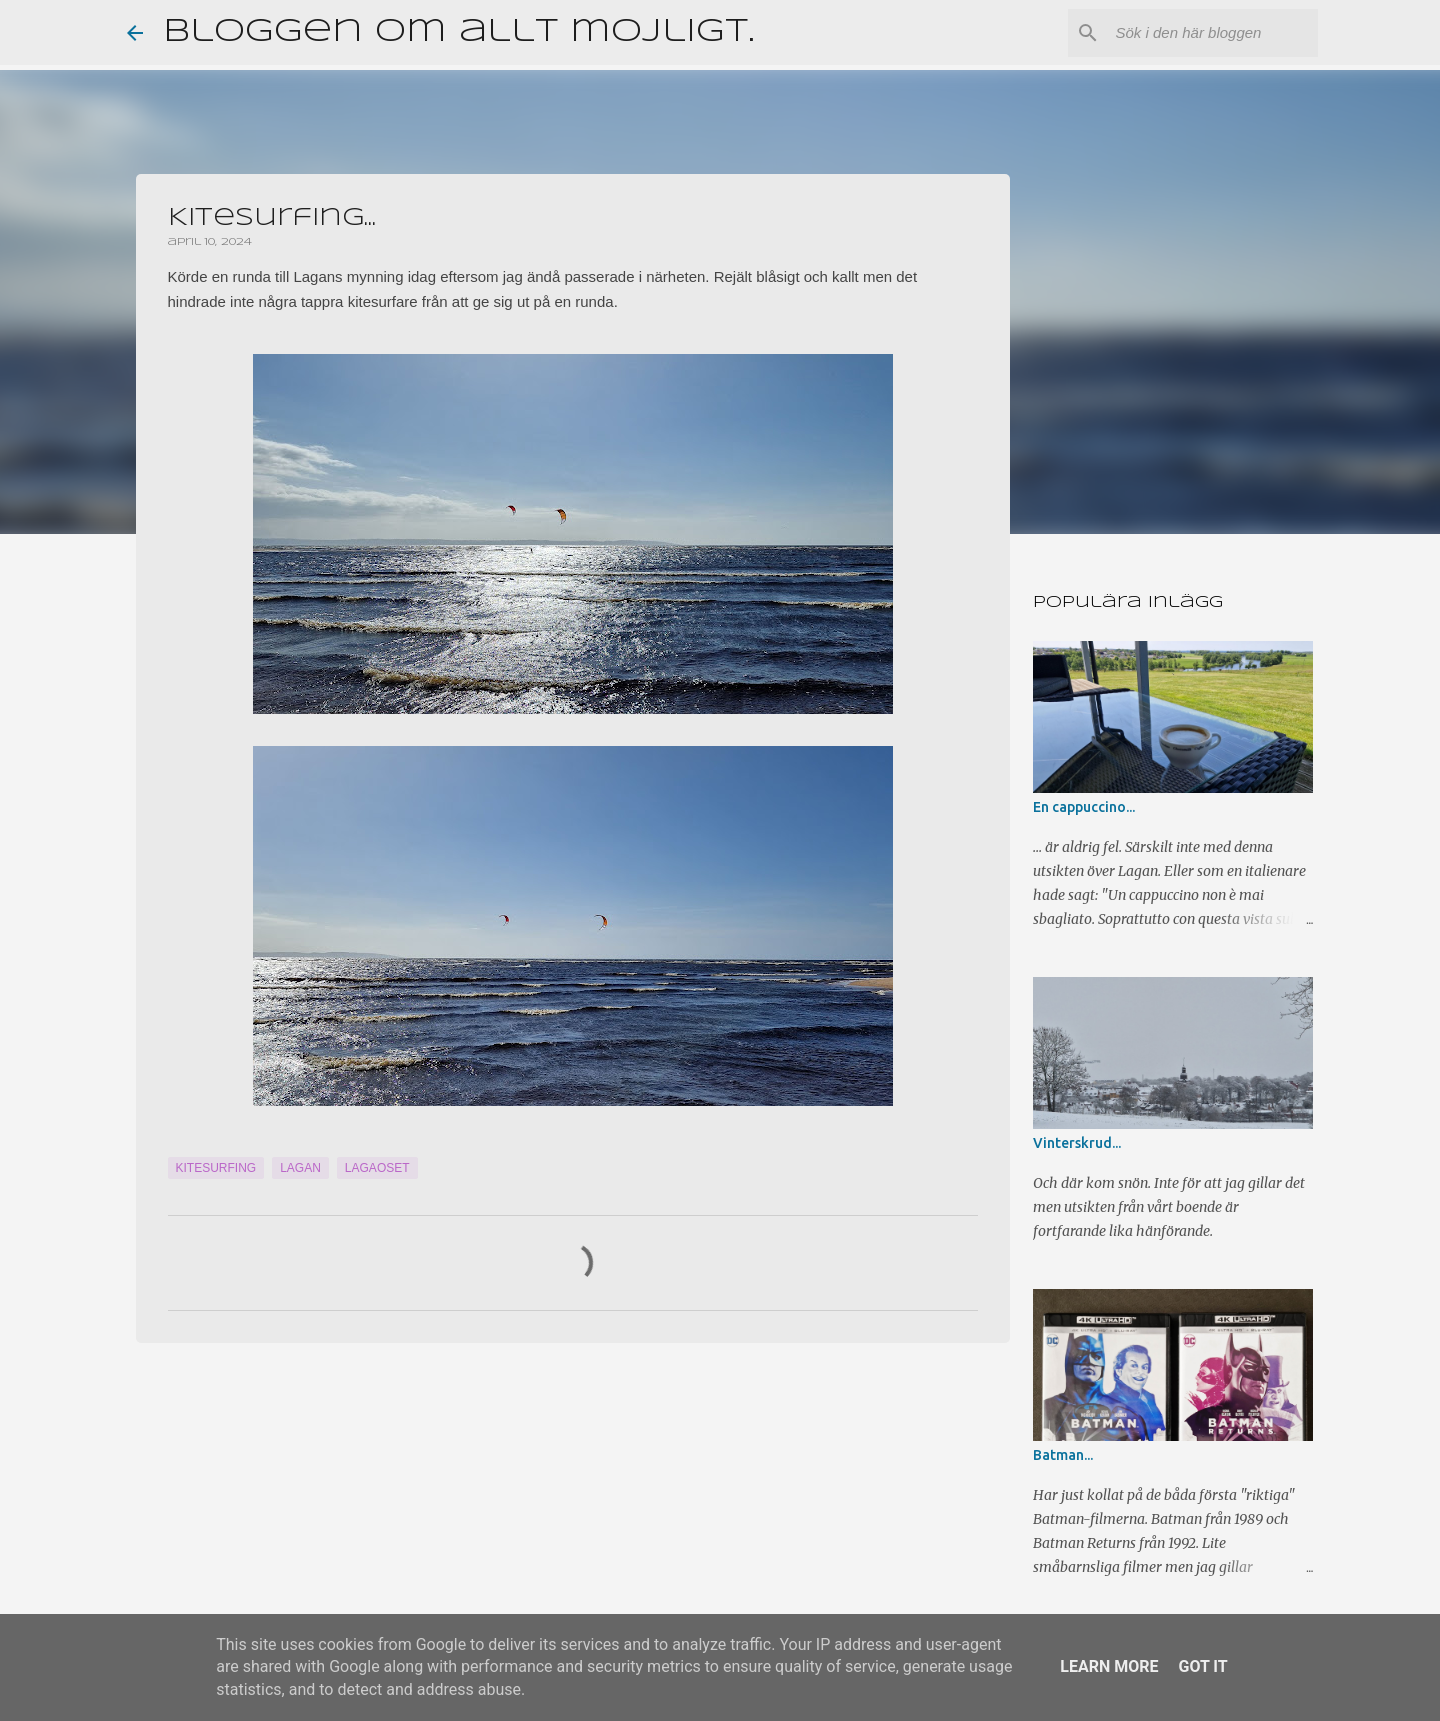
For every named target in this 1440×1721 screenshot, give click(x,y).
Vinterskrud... (1077, 1143)
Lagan (300, 1168)
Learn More (1109, 1666)
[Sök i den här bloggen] (1213, 33)
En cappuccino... (1084, 807)
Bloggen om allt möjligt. (458, 32)
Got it (1202, 1666)
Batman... (1063, 1455)
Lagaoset (377, 1168)
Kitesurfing (216, 1168)
